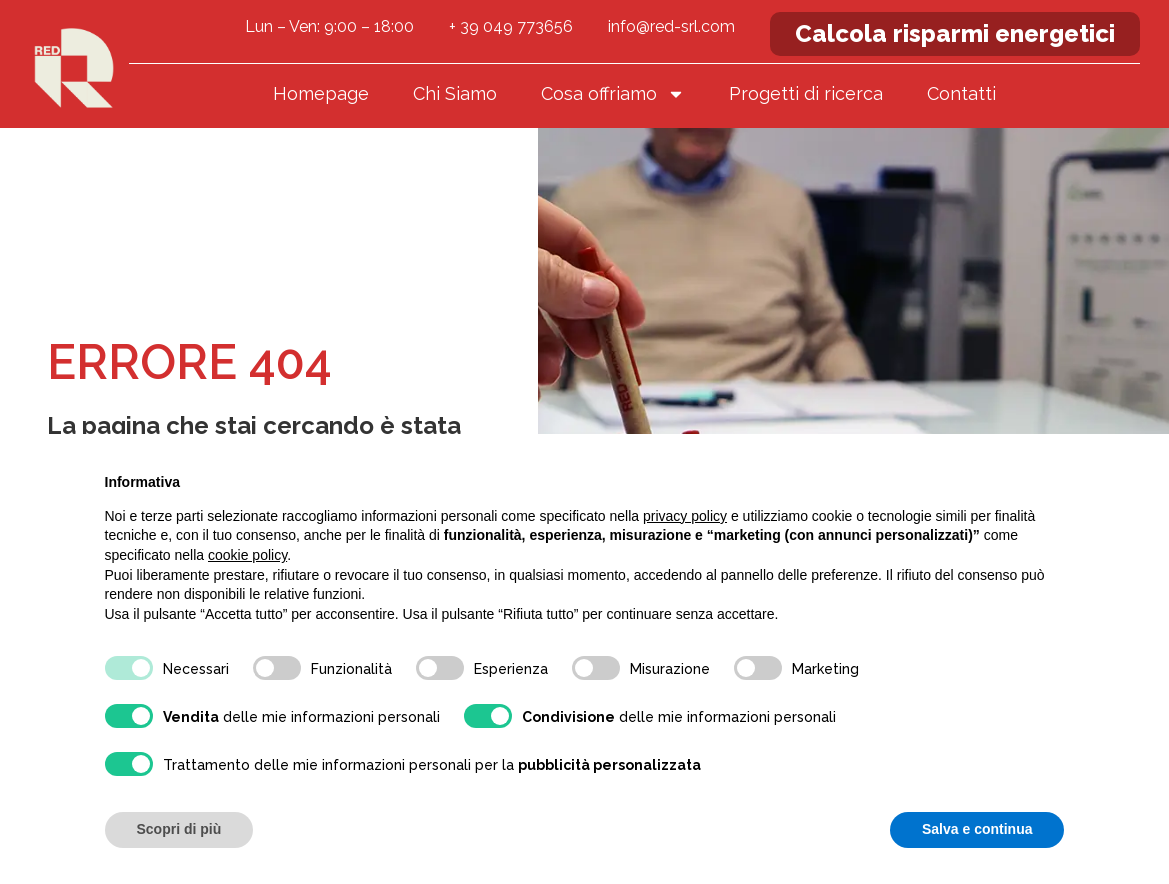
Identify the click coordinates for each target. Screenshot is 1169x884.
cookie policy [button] (247, 555)
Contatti (961, 93)
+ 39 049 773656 (511, 26)
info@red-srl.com (671, 26)
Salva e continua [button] (977, 829)
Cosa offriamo (613, 94)
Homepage (321, 93)
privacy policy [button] (685, 516)
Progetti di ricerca (806, 93)
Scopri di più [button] (179, 829)
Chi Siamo (455, 93)
